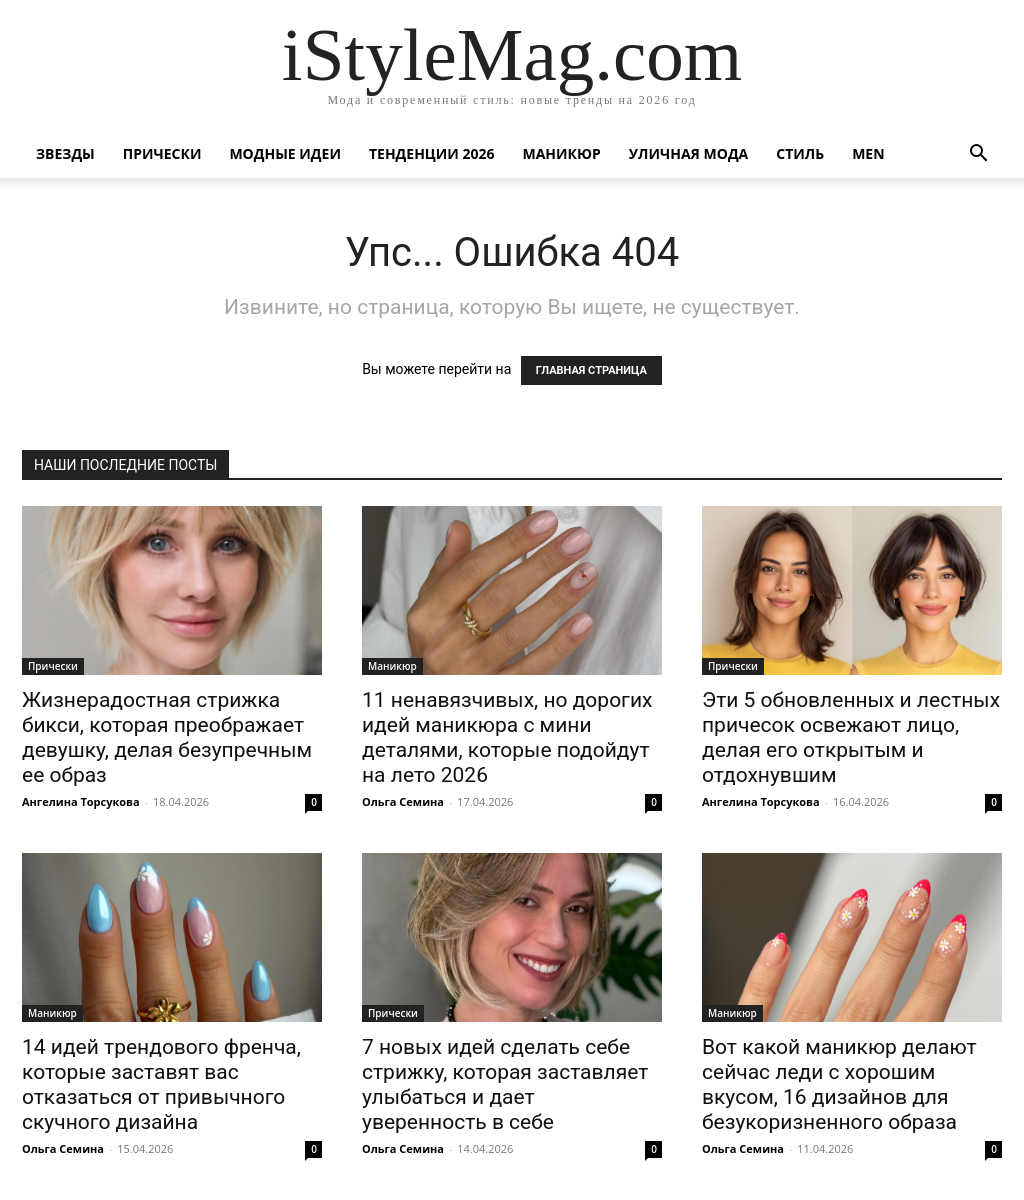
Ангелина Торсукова (81, 801)
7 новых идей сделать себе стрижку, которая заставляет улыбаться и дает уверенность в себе (505, 1084)
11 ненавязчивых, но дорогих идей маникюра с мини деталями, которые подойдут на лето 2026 (507, 737)
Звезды (65, 153)
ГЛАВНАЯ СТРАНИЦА (591, 370)
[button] (978, 155)
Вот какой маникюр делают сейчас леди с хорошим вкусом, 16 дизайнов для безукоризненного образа (839, 1084)
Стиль (800, 153)
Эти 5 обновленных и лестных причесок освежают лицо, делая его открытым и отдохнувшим (851, 737)
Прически (162, 153)
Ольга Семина (403, 801)
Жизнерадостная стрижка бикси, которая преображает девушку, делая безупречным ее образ (167, 737)
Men (868, 153)
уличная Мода (688, 153)
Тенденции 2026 (432, 153)
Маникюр (562, 153)
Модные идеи (285, 153)
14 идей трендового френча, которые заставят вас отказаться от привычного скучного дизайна (161, 1084)
